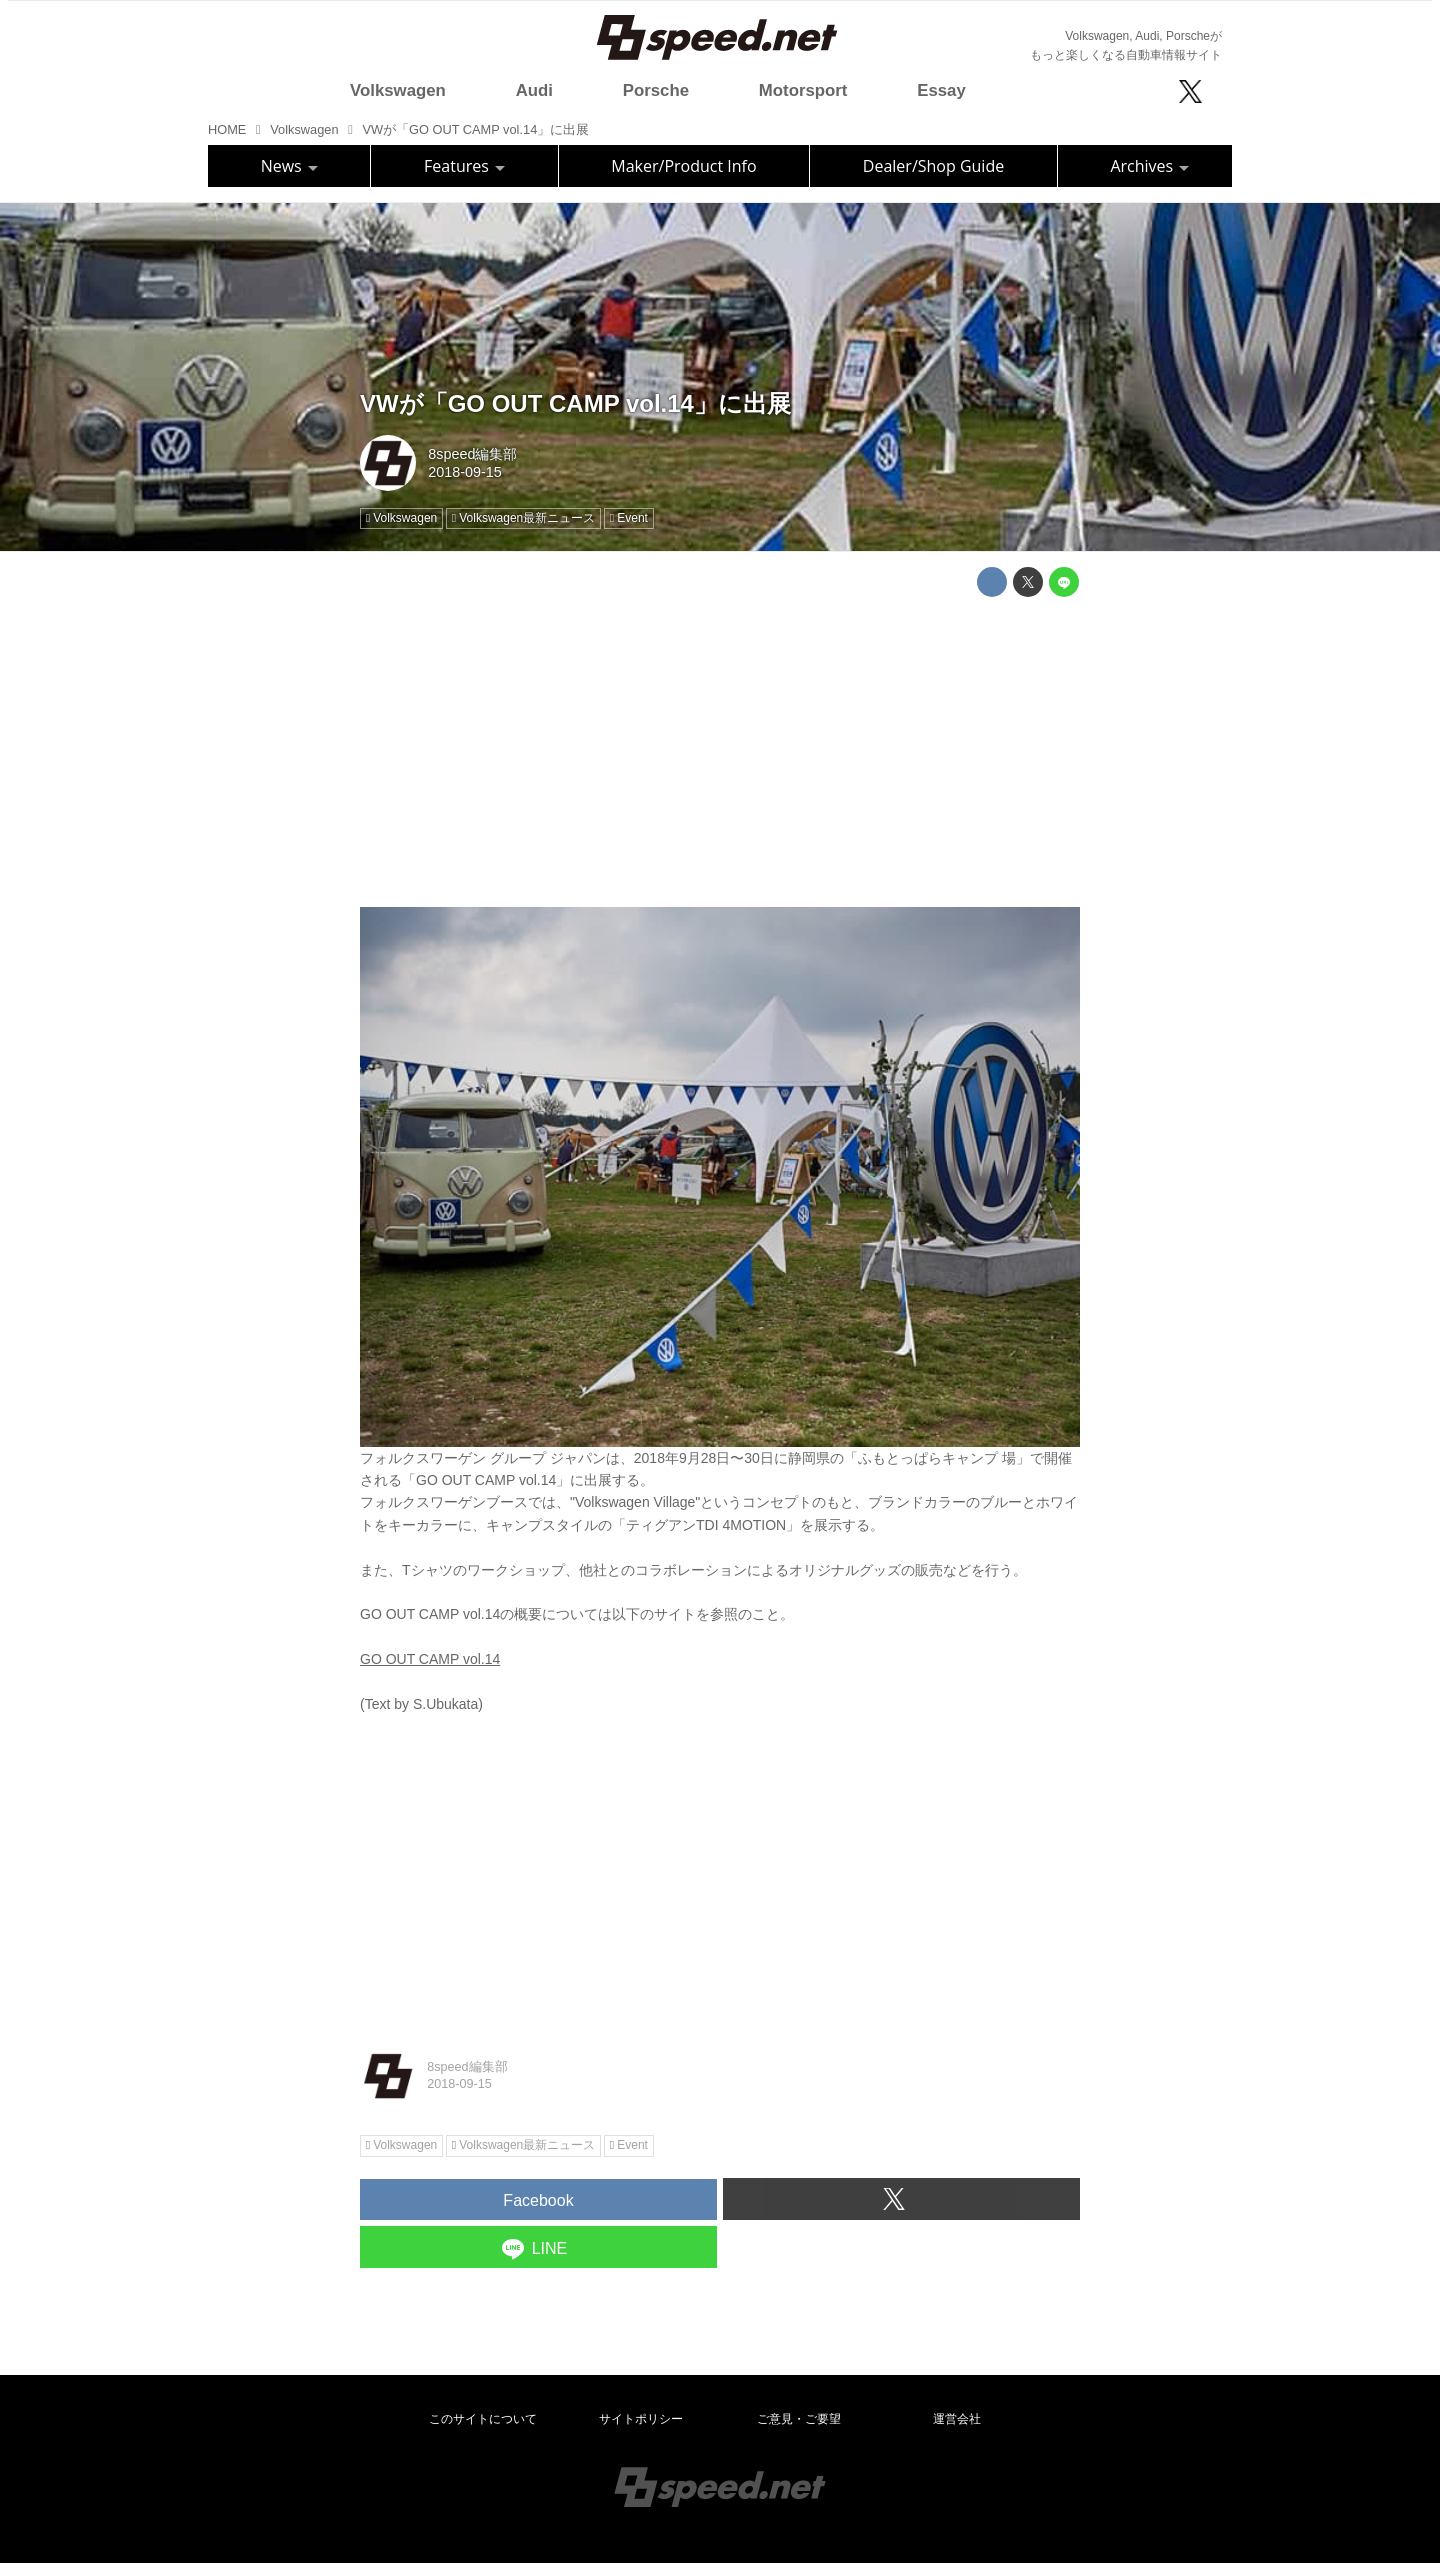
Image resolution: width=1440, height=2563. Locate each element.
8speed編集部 (472, 454)
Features (464, 166)
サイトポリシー (641, 2419)
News (289, 166)
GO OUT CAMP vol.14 (430, 1659)
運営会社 (957, 2419)
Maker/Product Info (683, 166)
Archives (1149, 166)
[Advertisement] (720, 752)
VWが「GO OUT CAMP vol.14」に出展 (575, 403)
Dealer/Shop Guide (933, 166)
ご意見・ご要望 (799, 2419)
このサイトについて (483, 2419)
